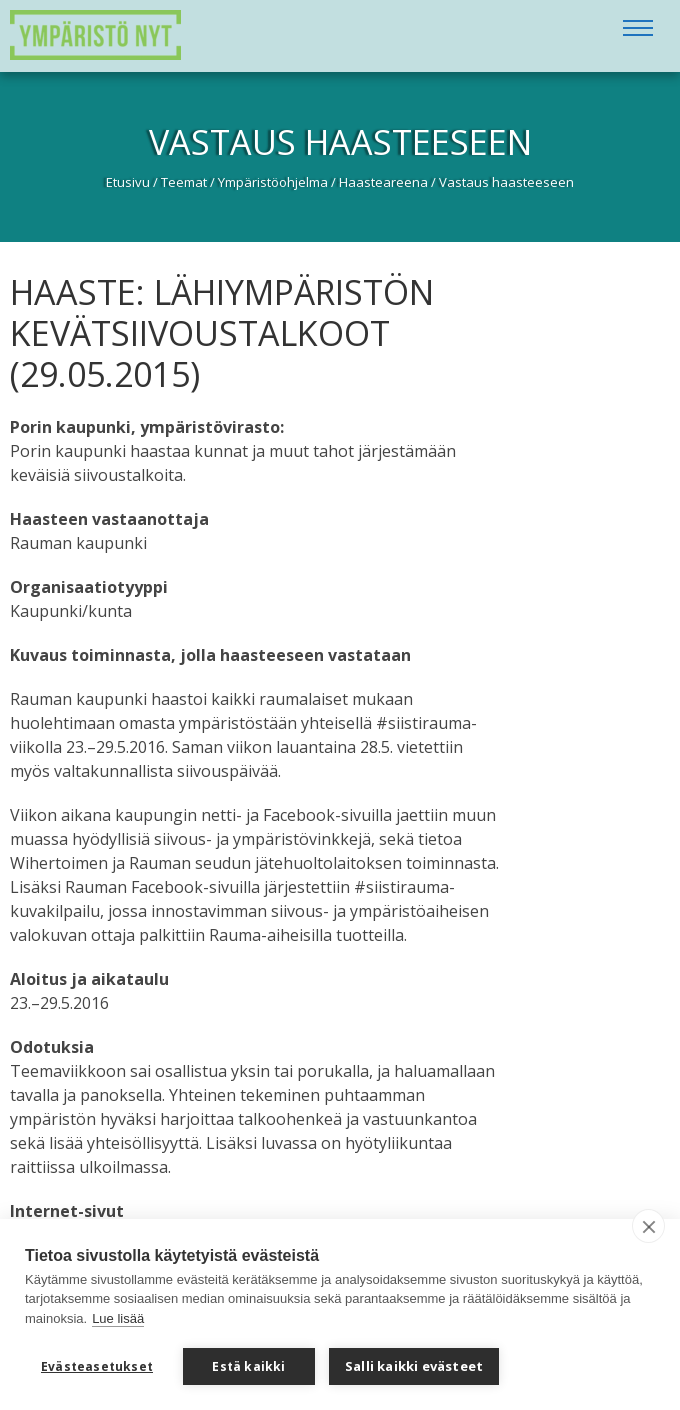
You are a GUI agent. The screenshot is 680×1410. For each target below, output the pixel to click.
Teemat (184, 182)
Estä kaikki (248, 1366)
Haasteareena (383, 182)
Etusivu (128, 182)
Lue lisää (118, 1318)
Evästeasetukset (97, 1366)
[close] (648, 1226)
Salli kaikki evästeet (414, 1366)
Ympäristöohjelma (273, 182)
